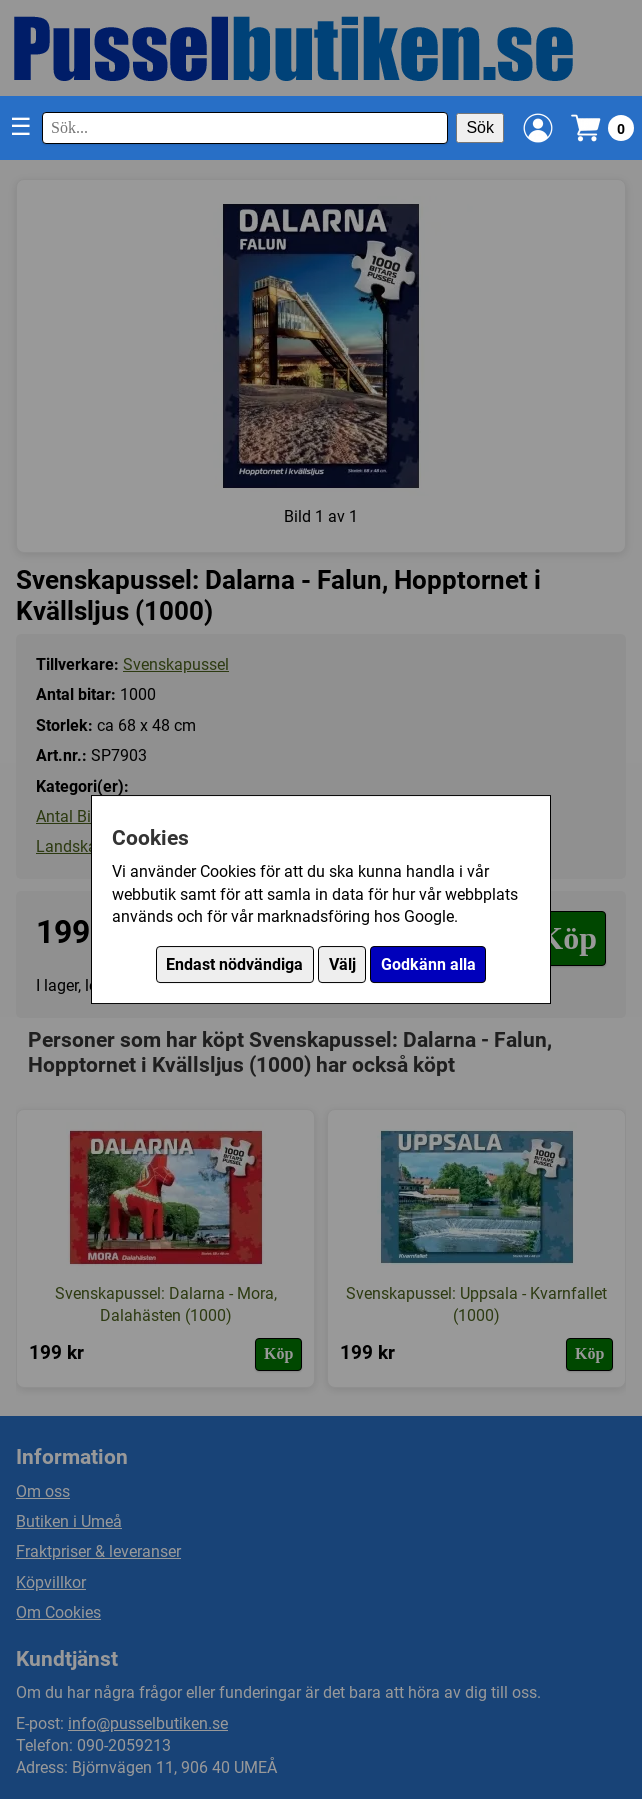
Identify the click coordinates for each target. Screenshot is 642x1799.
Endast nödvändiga (234, 964)
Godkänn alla (428, 964)
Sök (480, 127)
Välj (342, 964)
